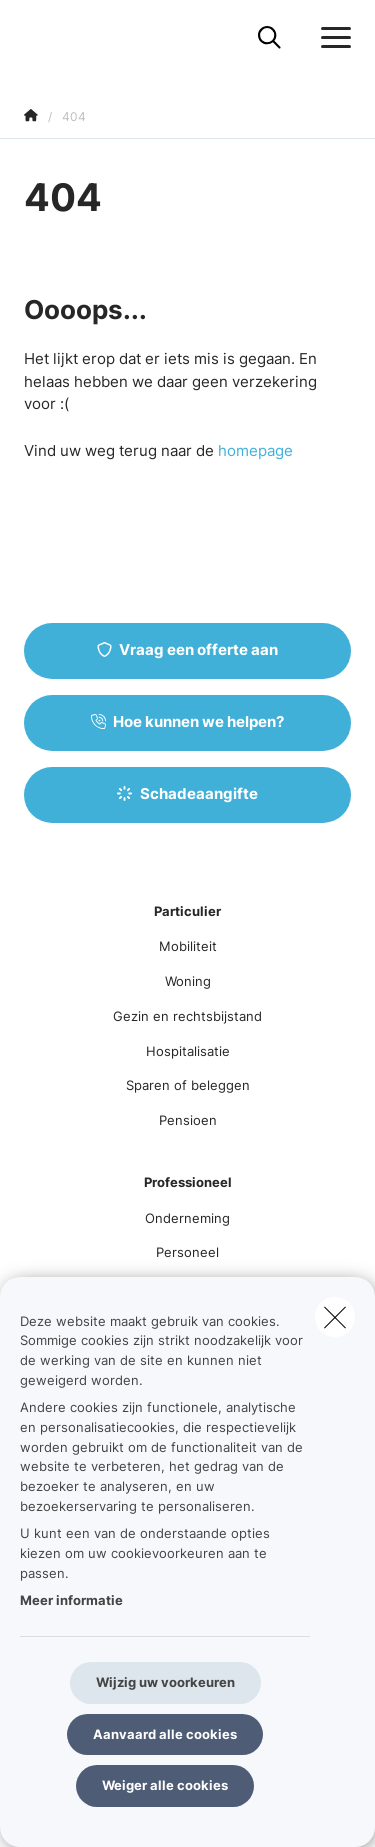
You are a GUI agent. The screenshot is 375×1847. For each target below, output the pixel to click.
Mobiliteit (188, 946)
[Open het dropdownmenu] (331, 38)
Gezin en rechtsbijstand (187, 1016)
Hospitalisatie (188, 1051)
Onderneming (187, 1218)
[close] (335, 1317)
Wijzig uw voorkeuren (165, 1682)
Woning (188, 981)
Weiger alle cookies (165, 1785)
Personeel (187, 1252)
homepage (255, 450)
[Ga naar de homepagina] (36, 37)
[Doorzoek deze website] (269, 38)
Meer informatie (71, 1600)
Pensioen (188, 1120)
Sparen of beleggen (188, 1085)
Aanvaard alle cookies (165, 1734)
